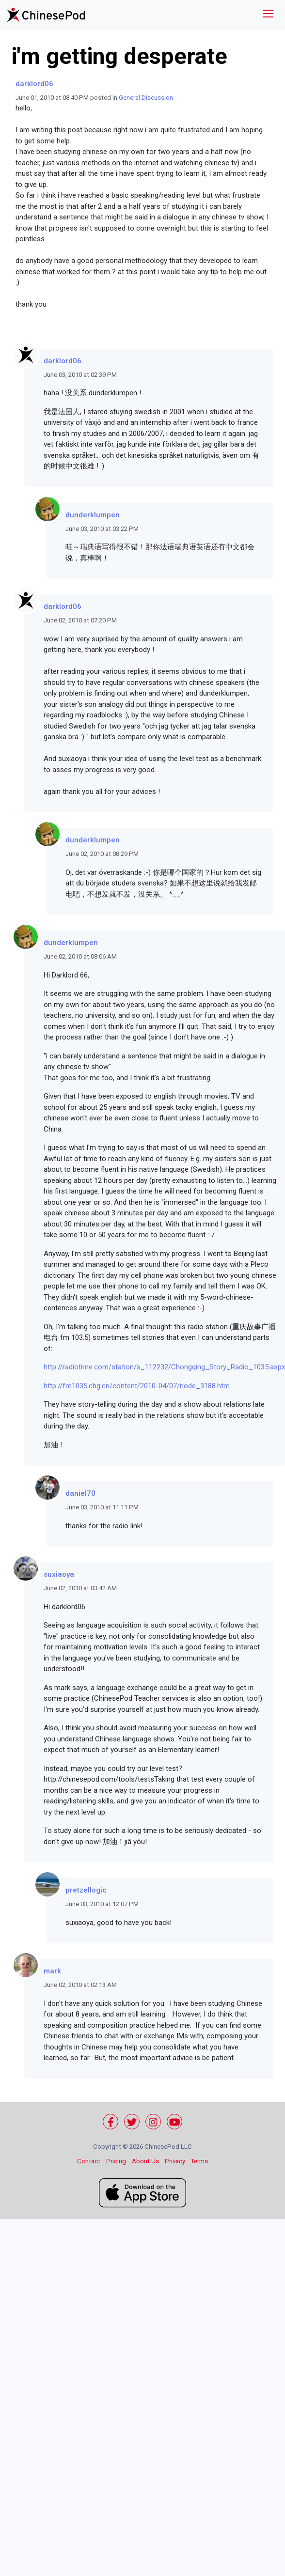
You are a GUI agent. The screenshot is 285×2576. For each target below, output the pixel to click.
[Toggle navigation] (268, 15)
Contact (88, 2161)
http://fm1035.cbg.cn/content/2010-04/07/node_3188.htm (137, 1385)
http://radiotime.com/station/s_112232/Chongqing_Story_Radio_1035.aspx (164, 1367)
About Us (145, 2161)
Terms (199, 2161)
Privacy (175, 2161)
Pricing (116, 2161)
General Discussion (146, 97)
